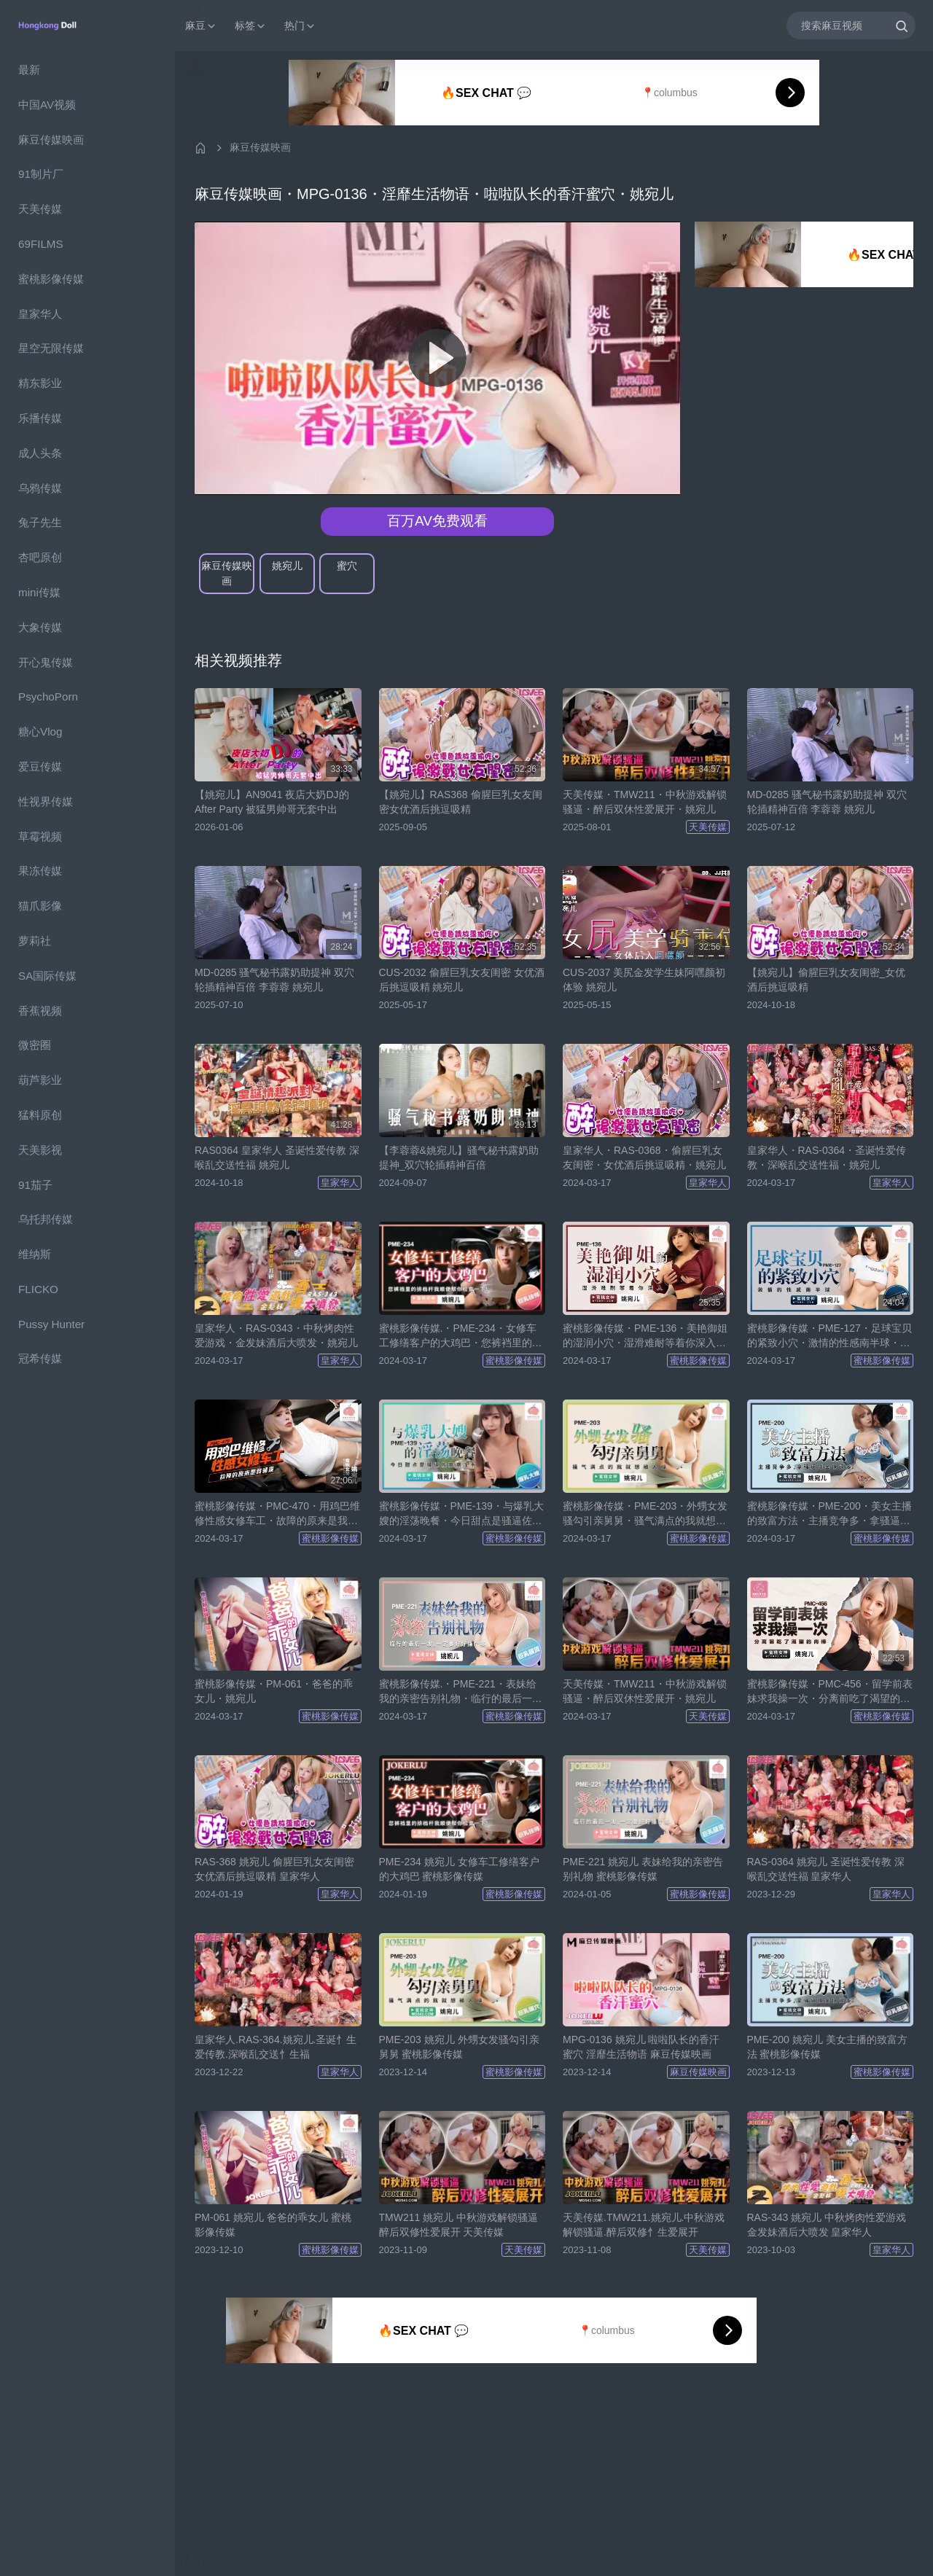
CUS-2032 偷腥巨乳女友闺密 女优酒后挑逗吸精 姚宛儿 (461, 980)
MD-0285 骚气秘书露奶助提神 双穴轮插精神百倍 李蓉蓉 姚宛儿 (827, 802)
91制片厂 (40, 174)
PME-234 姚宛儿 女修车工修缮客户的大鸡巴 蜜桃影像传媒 (459, 1869)
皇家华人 (40, 314)
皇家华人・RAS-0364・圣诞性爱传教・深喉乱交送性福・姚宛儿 (827, 1157)
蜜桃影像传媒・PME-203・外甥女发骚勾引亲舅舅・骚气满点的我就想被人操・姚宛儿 (645, 1514)
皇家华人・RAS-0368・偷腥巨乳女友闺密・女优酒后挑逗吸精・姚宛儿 (644, 1157)
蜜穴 (347, 565)
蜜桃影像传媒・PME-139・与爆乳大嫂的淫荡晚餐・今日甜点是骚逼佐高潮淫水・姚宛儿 (461, 1514)
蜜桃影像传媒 (51, 279)
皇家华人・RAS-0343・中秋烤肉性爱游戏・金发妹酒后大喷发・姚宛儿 (276, 1335)
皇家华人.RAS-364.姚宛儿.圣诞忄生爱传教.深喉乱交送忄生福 (275, 2047)
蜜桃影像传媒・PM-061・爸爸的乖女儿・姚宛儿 (274, 1691)
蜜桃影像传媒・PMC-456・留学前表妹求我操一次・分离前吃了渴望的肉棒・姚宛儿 (830, 1692)
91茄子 (35, 1185)
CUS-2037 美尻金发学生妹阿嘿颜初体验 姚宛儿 (644, 980)
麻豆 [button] (201, 26)
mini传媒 (39, 592)
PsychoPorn (48, 696)
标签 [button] (251, 26)
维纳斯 (34, 1254)
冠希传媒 (40, 1358)
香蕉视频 (40, 1010)
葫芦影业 (40, 1080)
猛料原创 (40, 1115)
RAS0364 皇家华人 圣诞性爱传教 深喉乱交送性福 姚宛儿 (277, 1157)
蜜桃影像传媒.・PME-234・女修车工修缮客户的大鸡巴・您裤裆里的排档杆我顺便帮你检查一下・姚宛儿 (460, 1336)
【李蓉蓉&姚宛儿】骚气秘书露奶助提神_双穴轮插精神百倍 (459, 1157)
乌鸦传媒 (40, 488)
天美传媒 (40, 209)
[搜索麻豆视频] (851, 25)
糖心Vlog (40, 731)
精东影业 (40, 383)
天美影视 (40, 1150)
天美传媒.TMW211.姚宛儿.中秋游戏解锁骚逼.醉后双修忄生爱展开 (644, 2225)
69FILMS (40, 244)
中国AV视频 (47, 104)
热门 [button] (300, 26)
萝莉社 (34, 940)
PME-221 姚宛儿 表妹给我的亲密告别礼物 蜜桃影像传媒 (643, 1869)
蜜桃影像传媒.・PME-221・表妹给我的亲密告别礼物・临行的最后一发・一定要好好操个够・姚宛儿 (457, 1692)
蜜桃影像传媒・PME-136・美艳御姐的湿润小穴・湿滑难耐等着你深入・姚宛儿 (645, 1336)
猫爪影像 (40, 905)
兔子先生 (40, 522)
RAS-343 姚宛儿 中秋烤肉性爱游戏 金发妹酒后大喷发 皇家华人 (827, 2225)
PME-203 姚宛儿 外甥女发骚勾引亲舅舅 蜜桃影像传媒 (459, 2047)
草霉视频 (40, 836)
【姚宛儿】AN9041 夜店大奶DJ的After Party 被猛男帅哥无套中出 (272, 802)
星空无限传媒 (51, 348)
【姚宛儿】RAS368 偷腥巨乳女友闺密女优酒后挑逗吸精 (460, 802)
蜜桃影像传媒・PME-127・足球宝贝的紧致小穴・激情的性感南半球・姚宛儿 (829, 1336)
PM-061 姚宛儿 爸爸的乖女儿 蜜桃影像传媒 (273, 2225)
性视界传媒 (45, 801)
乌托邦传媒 (45, 1219)
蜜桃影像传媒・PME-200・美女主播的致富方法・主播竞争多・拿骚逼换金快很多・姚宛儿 (829, 1514)
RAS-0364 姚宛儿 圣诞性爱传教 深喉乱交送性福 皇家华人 (826, 1869)
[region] (87, 1313)
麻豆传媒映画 (51, 139)
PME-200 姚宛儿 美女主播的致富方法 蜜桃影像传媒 (827, 2047)
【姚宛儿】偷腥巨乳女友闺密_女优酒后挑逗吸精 (826, 980)
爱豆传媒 (40, 766)
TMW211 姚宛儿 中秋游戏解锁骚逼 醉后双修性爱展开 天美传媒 (459, 2225)
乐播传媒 (40, 418)
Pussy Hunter (51, 1324)
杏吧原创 (40, 557)
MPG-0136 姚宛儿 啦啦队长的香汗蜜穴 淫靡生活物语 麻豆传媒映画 (641, 2047)
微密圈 (34, 1045)
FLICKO (38, 1289)
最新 (29, 69)
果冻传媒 (40, 870)
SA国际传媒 (47, 975)
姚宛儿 (287, 565)
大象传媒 (40, 627)
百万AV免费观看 (437, 520)
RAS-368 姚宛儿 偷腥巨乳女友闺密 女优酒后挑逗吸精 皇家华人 (274, 1869)
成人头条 (40, 453)
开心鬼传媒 (45, 662)
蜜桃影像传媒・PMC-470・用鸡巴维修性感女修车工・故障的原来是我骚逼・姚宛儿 (277, 1514)
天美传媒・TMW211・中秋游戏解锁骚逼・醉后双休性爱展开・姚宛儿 (645, 802)
